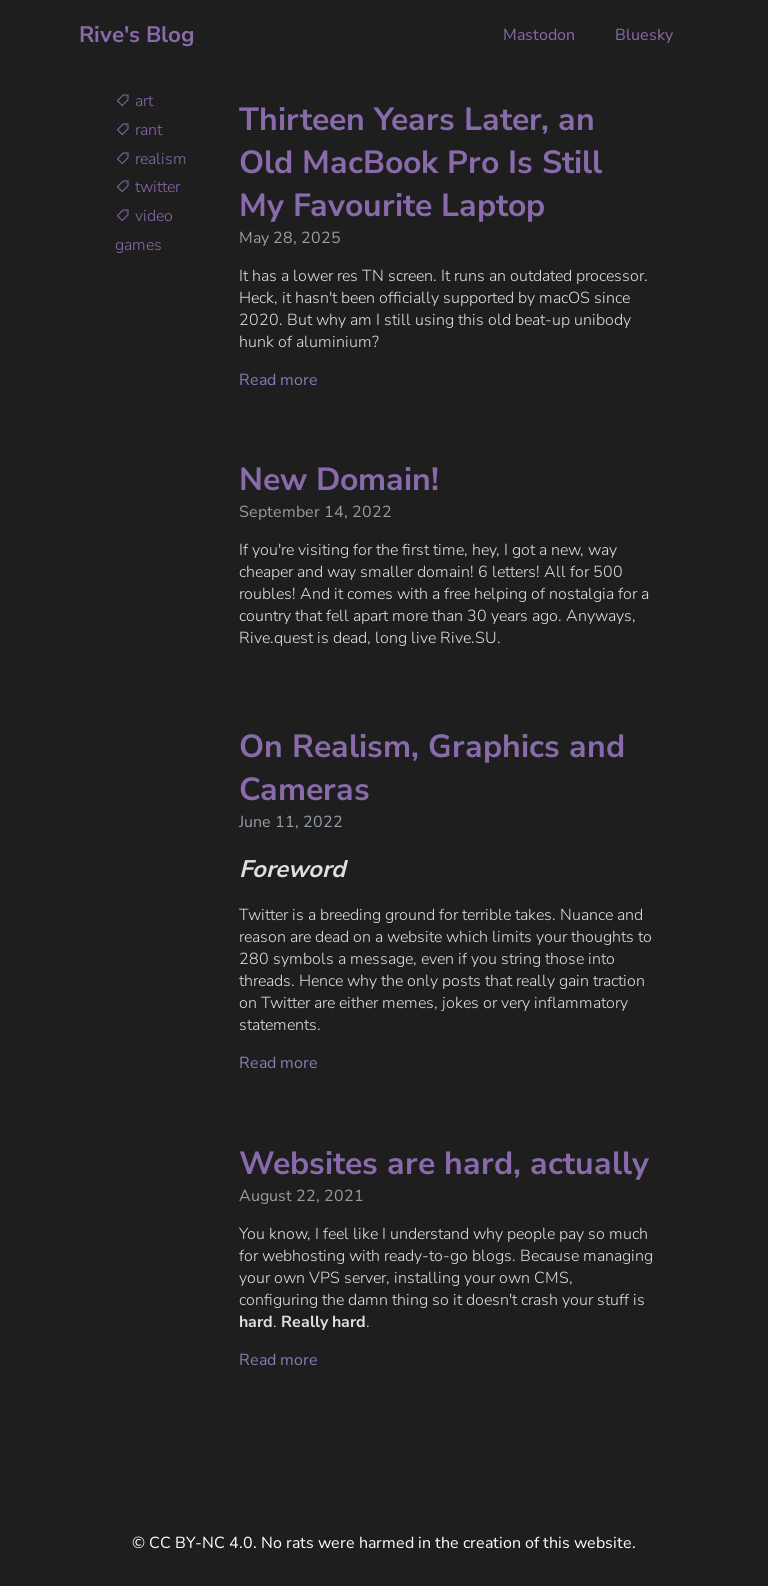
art (134, 101)
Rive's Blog (137, 34)
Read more (278, 380)
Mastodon (537, 35)
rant (138, 130)
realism (151, 159)
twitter (147, 187)
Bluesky (642, 35)
